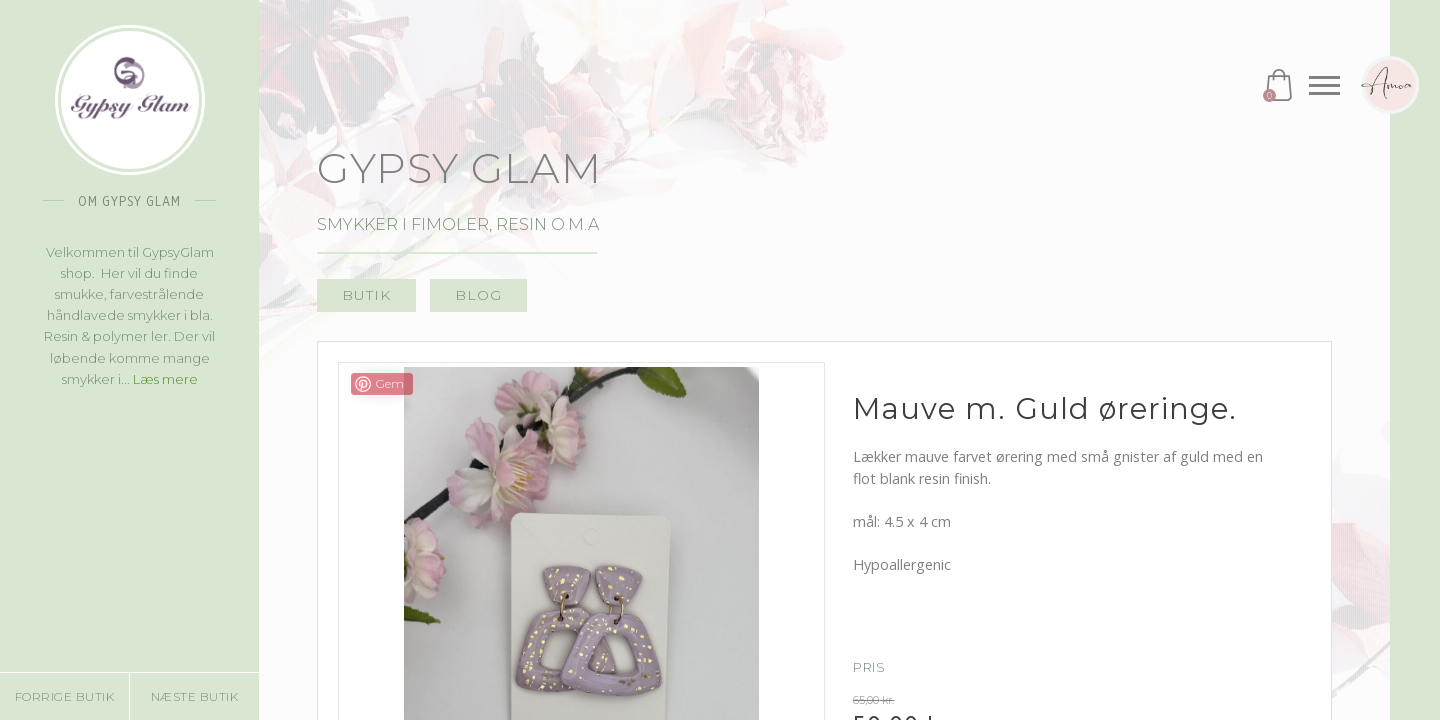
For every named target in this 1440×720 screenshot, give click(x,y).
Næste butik (195, 696)
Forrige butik (65, 696)
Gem (390, 383)
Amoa (1390, 85)
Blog (478, 295)
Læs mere (165, 379)
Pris (869, 667)
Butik (366, 295)
